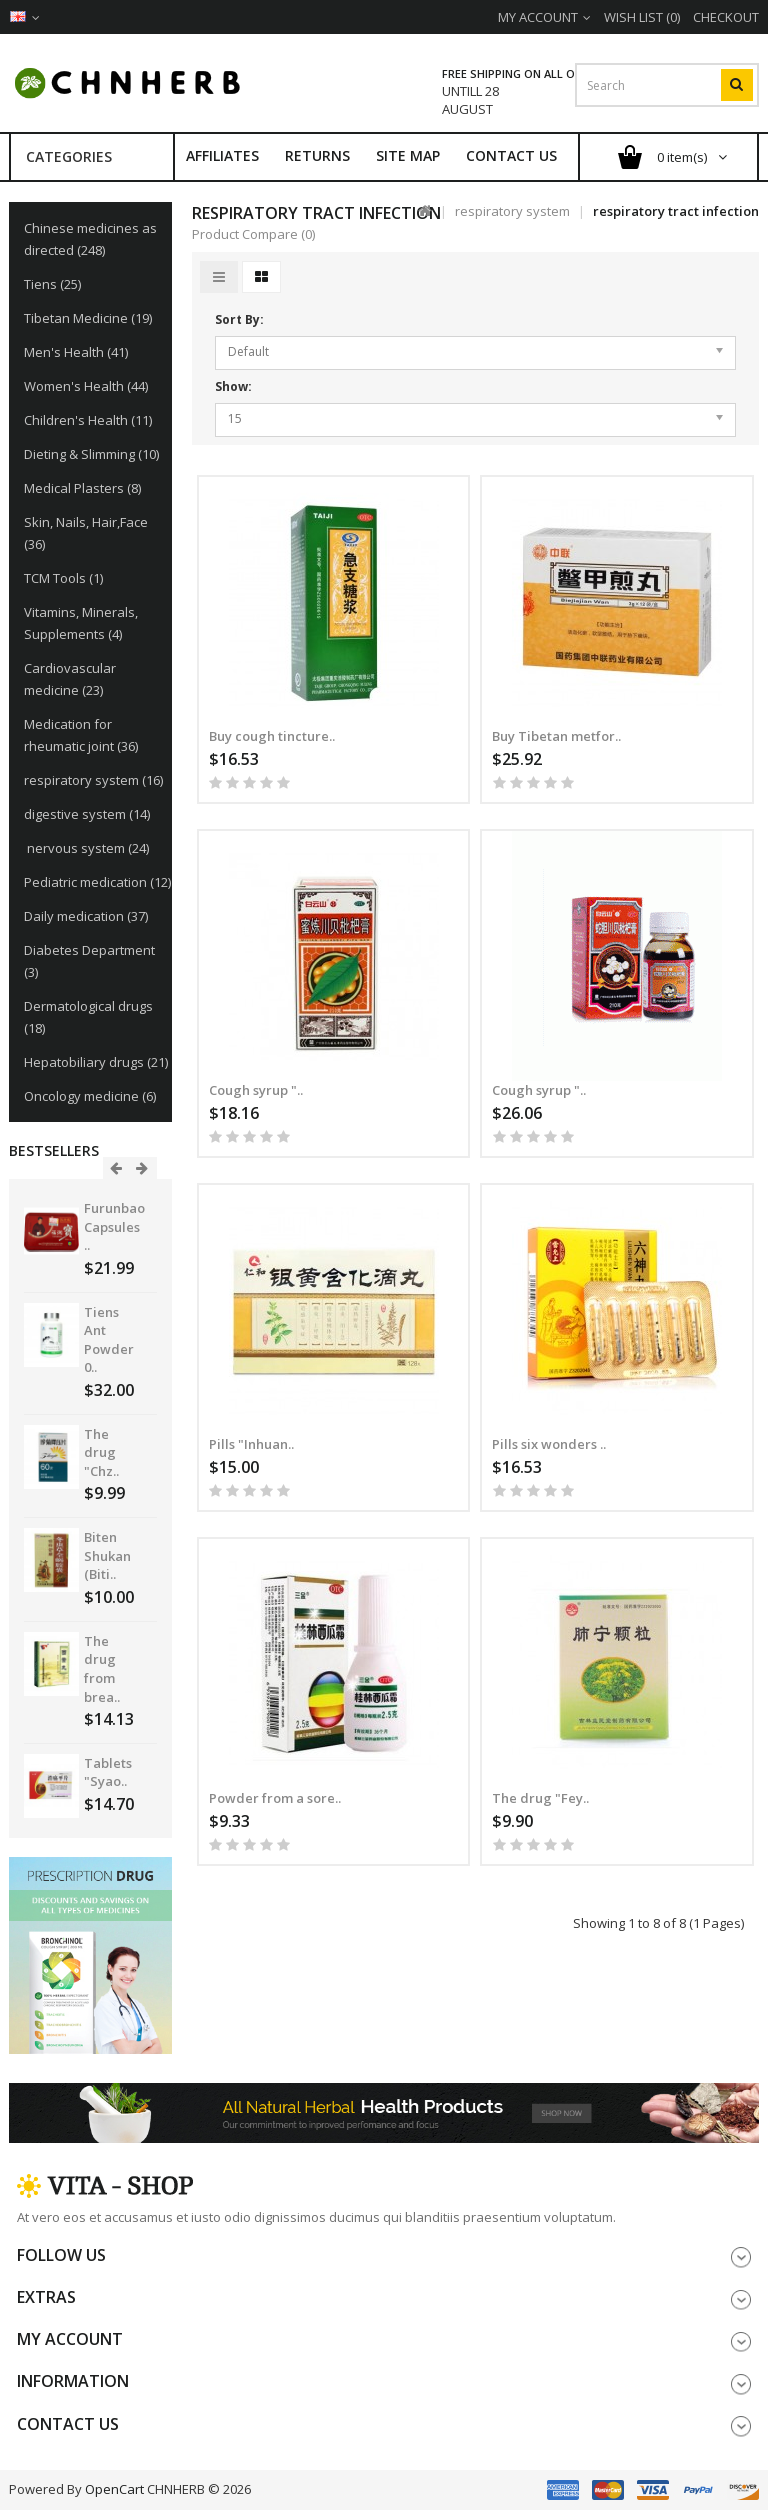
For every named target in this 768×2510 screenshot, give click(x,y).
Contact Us (511, 155)
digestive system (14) (87, 814)
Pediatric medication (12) (97, 882)
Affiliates (222, 155)
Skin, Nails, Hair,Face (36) (86, 533)
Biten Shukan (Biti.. (107, 1555)
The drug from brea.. (102, 1669)
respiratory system (512, 211)
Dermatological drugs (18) (88, 1017)
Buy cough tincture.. (272, 736)
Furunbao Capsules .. (114, 1226)
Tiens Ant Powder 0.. (109, 1340)
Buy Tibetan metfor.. (556, 736)
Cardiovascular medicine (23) (70, 679)
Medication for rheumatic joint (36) (81, 735)
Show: (233, 386)
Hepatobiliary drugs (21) (96, 1062)
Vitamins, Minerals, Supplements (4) (81, 623)
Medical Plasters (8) (82, 488)
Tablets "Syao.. (108, 1772)
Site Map (408, 155)
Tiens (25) (52, 284)
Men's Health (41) (76, 352)
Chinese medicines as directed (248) (90, 239)
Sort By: (239, 319)
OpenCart (114, 2489)
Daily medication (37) (86, 916)
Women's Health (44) (86, 386)
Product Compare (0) (253, 234)
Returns (317, 155)
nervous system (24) (86, 848)
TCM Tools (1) (63, 578)
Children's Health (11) (88, 420)
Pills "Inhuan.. (251, 1444)
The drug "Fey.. (540, 1798)
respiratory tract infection (676, 211)
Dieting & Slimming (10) (91, 454)
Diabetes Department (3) (89, 961)
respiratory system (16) (93, 780)
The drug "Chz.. (101, 1452)
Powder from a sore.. (275, 1798)
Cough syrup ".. (256, 1090)
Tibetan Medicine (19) (88, 318)
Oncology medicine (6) (90, 1096)
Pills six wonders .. (549, 1444)
